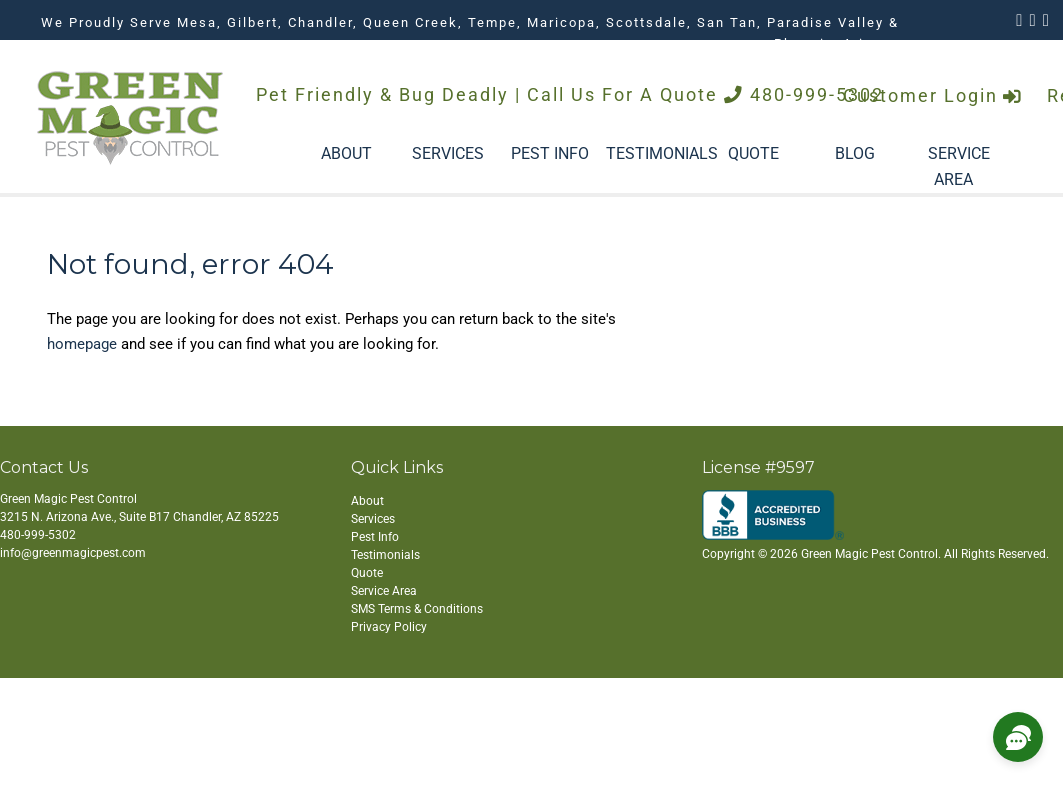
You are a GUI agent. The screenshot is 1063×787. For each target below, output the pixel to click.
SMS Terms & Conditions (417, 609)
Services (373, 519)
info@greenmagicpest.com (73, 553)
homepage (82, 344)
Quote (367, 573)
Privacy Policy (389, 627)
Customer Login (933, 96)
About (367, 501)
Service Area (384, 591)
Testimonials (385, 555)
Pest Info (375, 537)
